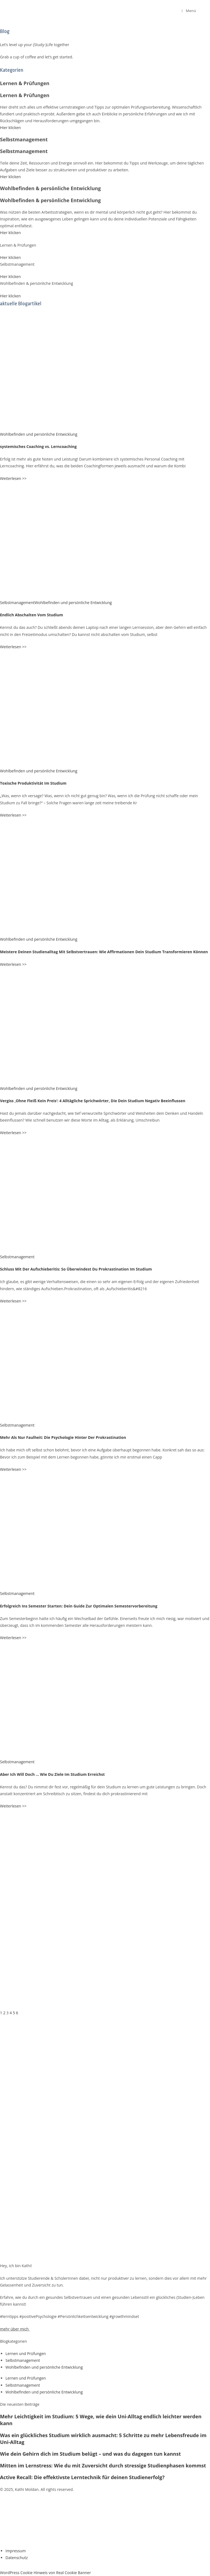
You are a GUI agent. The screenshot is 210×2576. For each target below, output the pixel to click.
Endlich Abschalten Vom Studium (31, 614)
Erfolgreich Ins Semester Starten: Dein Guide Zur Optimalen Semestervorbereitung (78, 1606)
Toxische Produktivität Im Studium (33, 783)
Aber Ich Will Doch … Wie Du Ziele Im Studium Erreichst (52, 1774)
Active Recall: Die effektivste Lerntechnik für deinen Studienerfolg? (82, 2477)
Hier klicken (10, 127)
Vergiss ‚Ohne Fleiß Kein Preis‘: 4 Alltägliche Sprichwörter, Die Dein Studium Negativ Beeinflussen (92, 1100)
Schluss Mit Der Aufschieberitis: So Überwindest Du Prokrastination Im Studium (76, 1269)
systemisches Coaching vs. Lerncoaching (38, 446)
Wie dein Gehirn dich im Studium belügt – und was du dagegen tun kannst (90, 2454)
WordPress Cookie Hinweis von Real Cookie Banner (45, 2572)
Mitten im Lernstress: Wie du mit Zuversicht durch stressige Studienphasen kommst (103, 2465)
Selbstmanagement (17, 602)
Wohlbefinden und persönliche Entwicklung (38, 434)
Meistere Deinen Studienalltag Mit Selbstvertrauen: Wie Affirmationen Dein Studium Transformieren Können (104, 951)
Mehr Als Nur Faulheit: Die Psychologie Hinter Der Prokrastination (63, 1437)
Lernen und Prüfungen (25, 2353)
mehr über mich (14, 2329)
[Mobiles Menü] (189, 11)
